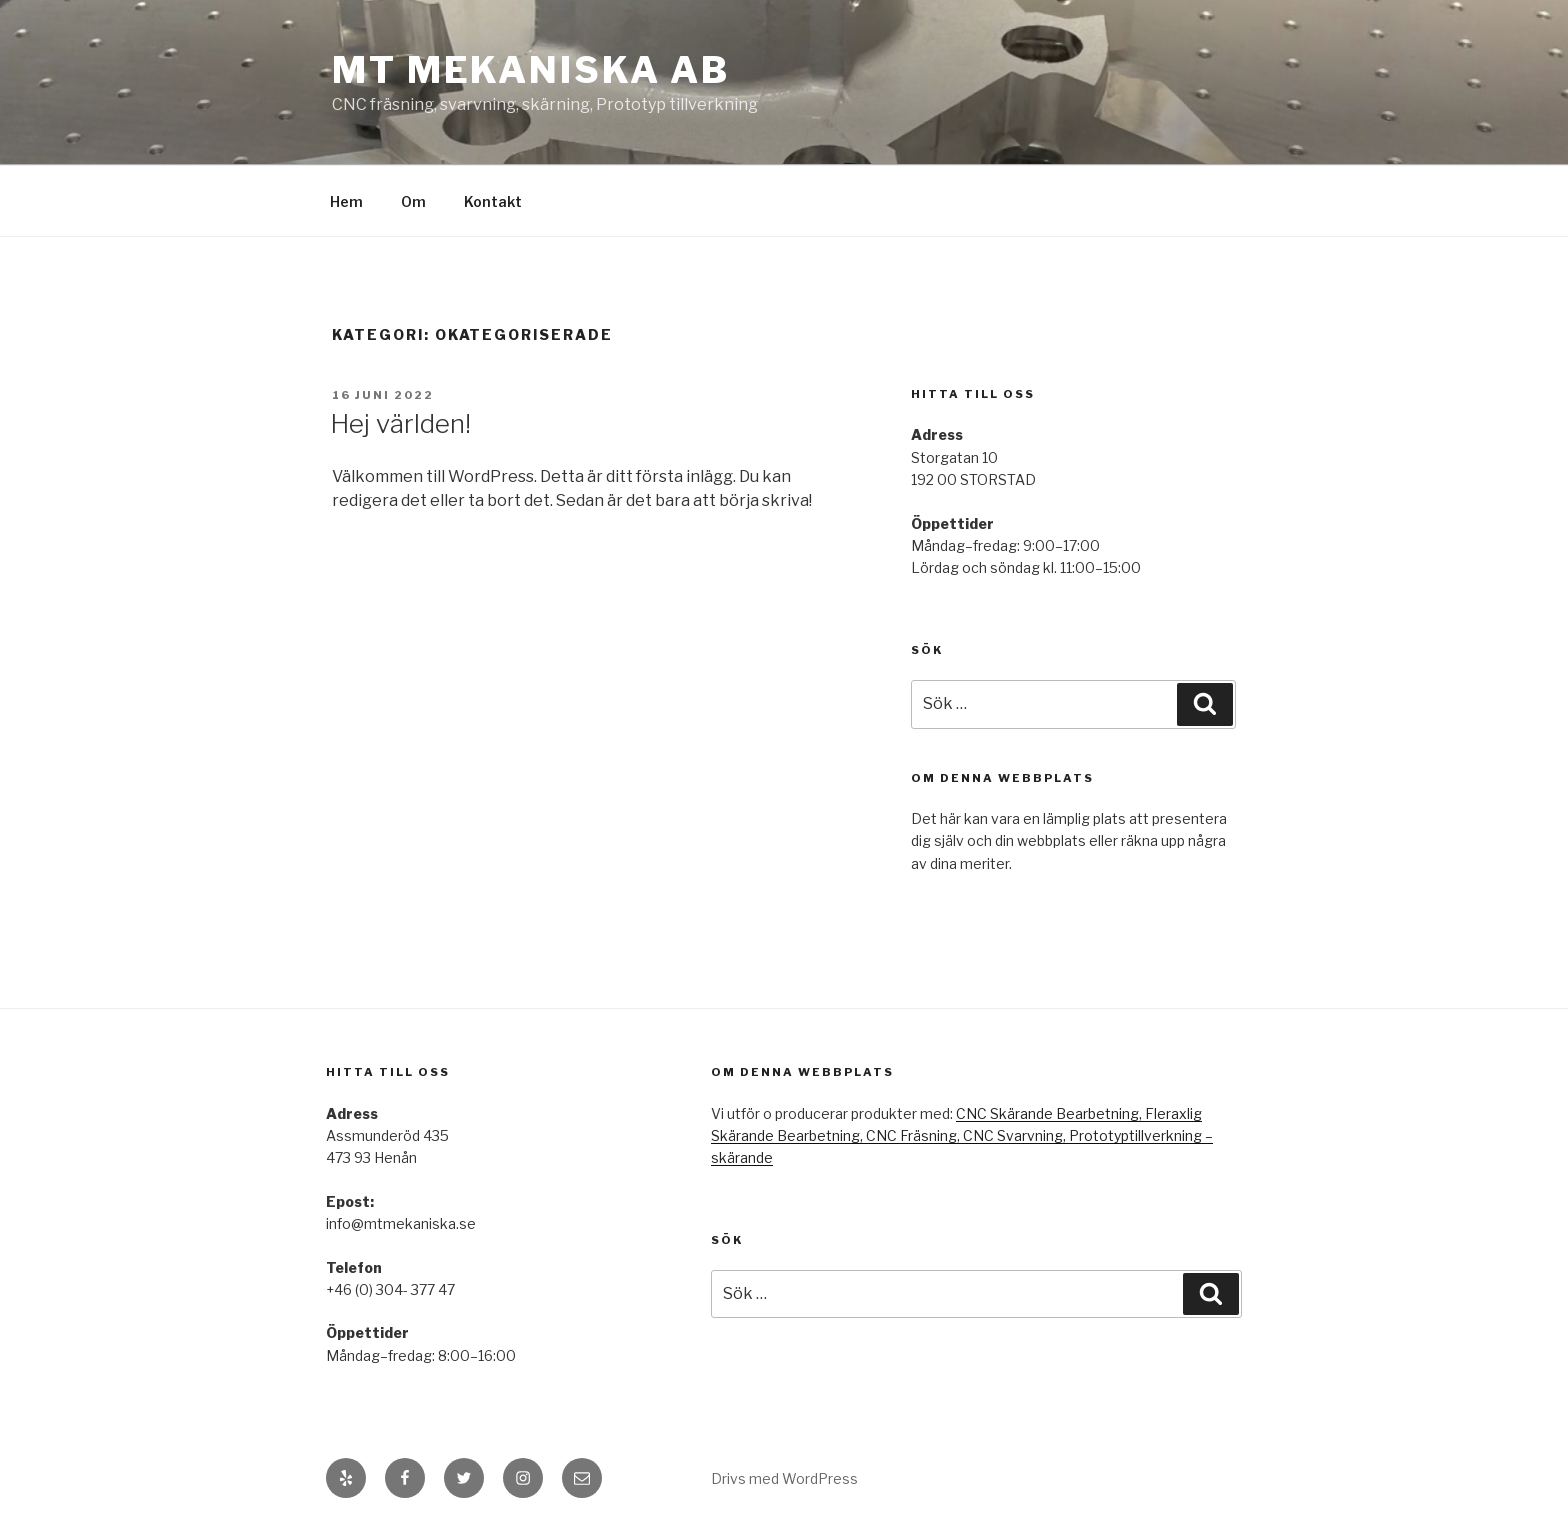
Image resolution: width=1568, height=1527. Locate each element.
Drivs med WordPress (784, 1478)
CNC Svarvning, (1016, 1135)
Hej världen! (400, 423)
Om (413, 201)
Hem (346, 201)
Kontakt (493, 201)
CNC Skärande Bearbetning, (1050, 1113)
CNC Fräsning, (914, 1135)
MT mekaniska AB (531, 70)
